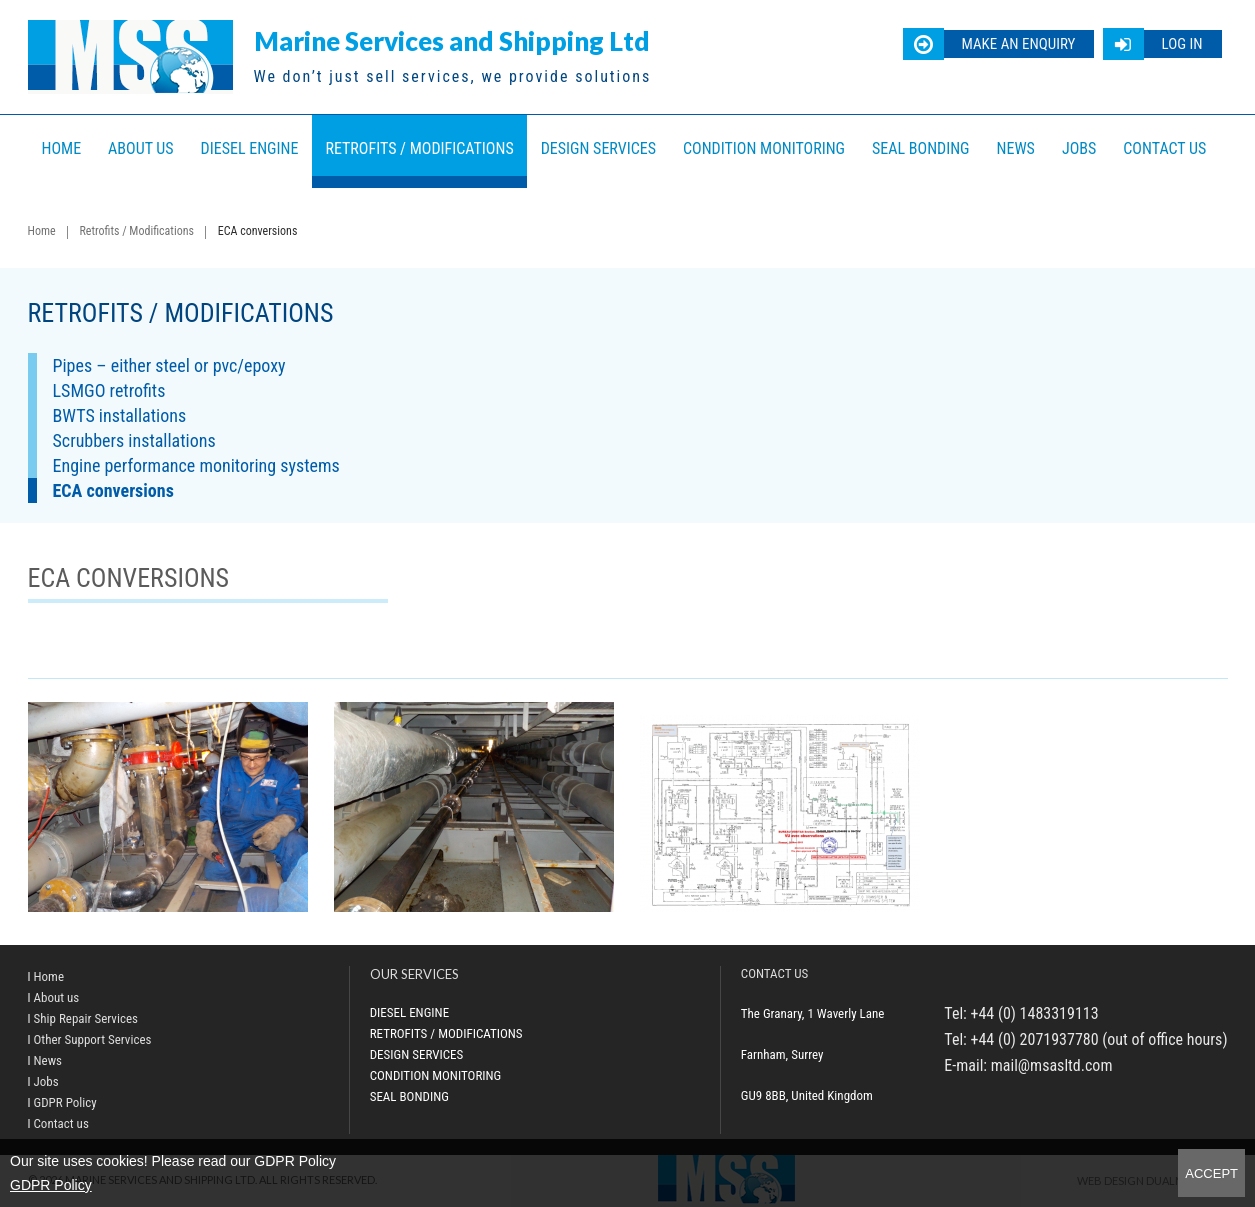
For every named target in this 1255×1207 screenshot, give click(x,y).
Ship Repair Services (86, 1018)
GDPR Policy (51, 1185)
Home (62, 148)
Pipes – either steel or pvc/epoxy (169, 365)
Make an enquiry (1018, 44)
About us (141, 148)
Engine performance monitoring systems (196, 465)
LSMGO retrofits (109, 390)
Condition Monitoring (764, 148)
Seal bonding (921, 148)
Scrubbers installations (134, 440)
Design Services (598, 148)
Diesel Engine (250, 148)
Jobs (1079, 148)
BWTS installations (120, 415)
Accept (1211, 1173)
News (1016, 148)
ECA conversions (113, 490)
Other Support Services (93, 1039)
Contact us (1164, 148)
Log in (1181, 44)
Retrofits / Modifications (419, 148)
